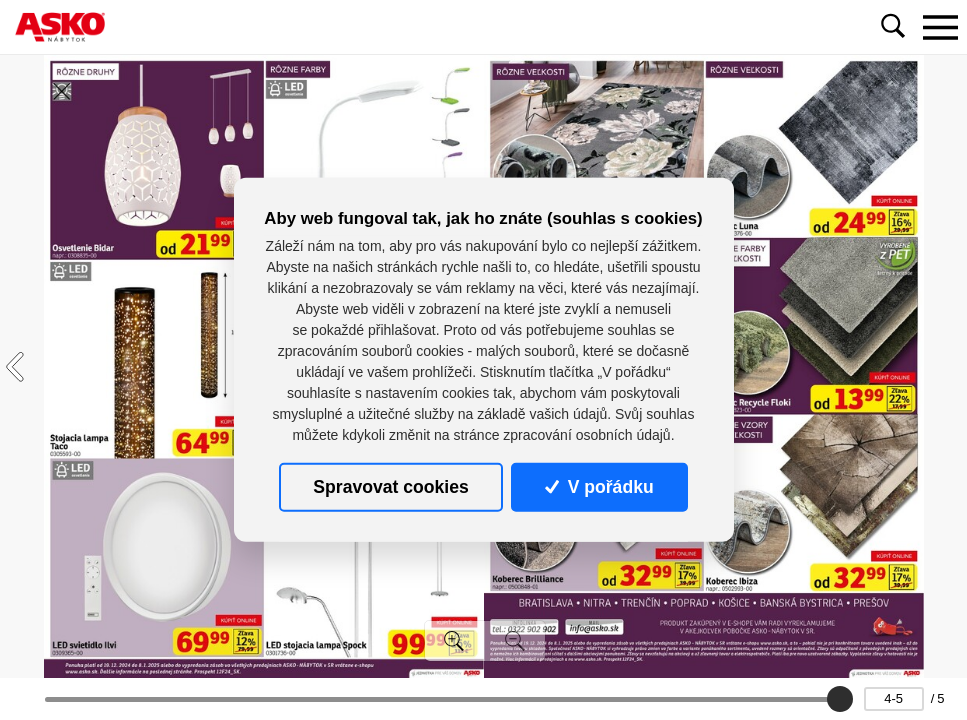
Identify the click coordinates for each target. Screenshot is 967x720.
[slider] (839, 699)
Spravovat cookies (390, 487)
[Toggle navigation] (940, 27)
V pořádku (599, 487)
